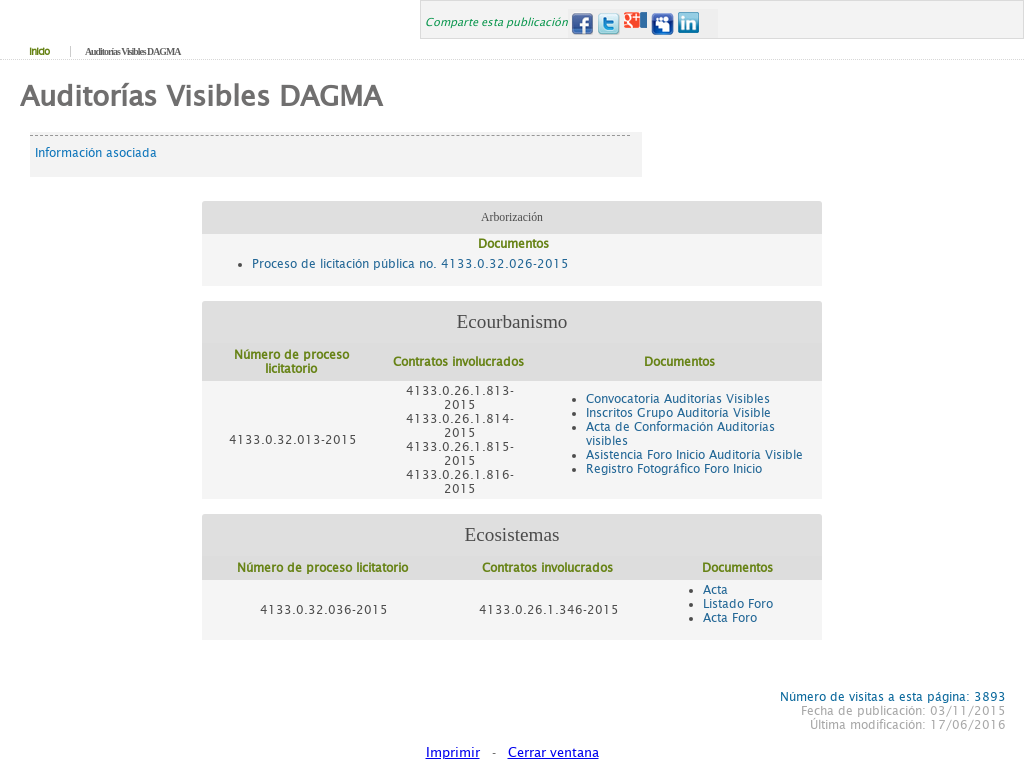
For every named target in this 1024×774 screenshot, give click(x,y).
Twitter (608, 23)
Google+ (635, 23)
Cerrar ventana (553, 752)
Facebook (581, 23)
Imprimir (453, 752)
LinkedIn (689, 23)
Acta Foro (730, 618)
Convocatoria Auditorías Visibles (678, 399)
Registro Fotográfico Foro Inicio (674, 469)
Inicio (39, 51)
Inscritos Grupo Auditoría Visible (678, 413)
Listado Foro (738, 604)
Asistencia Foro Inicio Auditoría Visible (694, 455)
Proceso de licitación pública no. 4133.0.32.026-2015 (410, 264)
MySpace (662, 23)
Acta (715, 590)
